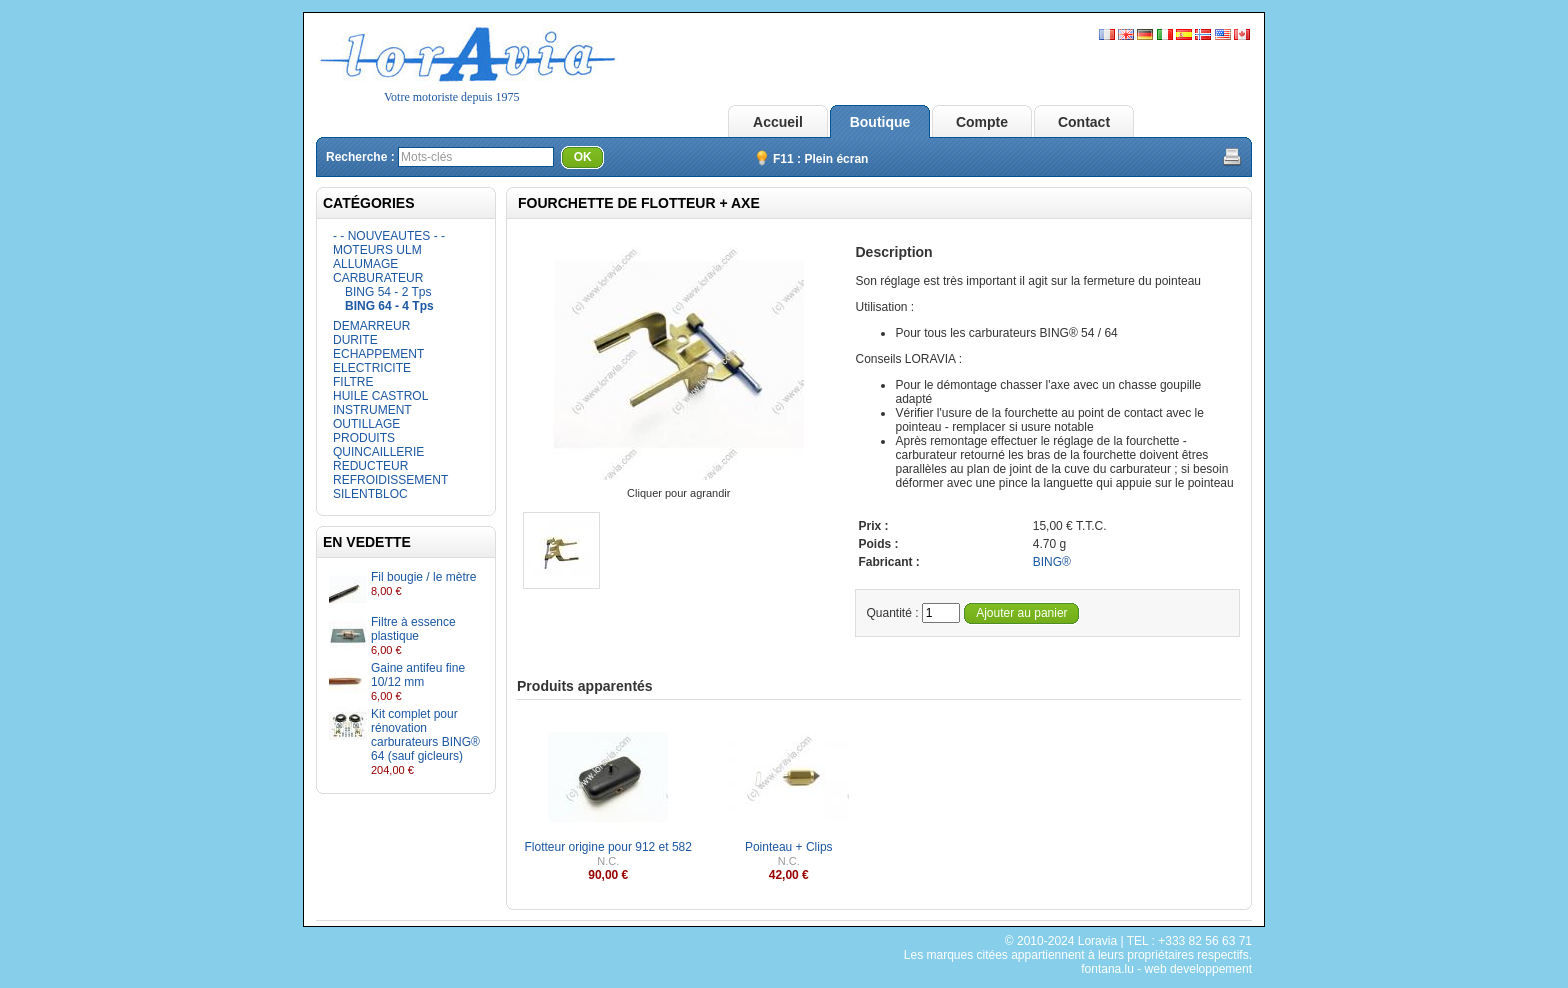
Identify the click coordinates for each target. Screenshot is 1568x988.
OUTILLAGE (366, 424)
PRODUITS (364, 438)
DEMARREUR (371, 326)
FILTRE (353, 382)
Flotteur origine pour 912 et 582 (608, 847)
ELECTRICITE (372, 368)
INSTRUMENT (372, 410)
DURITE (355, 340)
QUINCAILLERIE (378, 452)
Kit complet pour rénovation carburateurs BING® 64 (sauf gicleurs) (425, 735)
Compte (982, 122)
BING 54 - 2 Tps (388, 292)
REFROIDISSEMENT (390, 480)
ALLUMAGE (365, 264)
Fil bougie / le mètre (423, 577)
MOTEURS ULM (377, 250)
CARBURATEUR (378, 278)
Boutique (880, 122)
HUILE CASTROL (380, 396)
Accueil (778, 122)
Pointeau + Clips (789, 847)
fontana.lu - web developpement (1166, 969)
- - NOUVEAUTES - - (389, 236)
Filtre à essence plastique (413, 629)
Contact (1084, 122)
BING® (1052, 562)
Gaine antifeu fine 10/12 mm (418, 675)
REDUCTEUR (370, 466)
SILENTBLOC (370, 494)
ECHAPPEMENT (378, 354)
